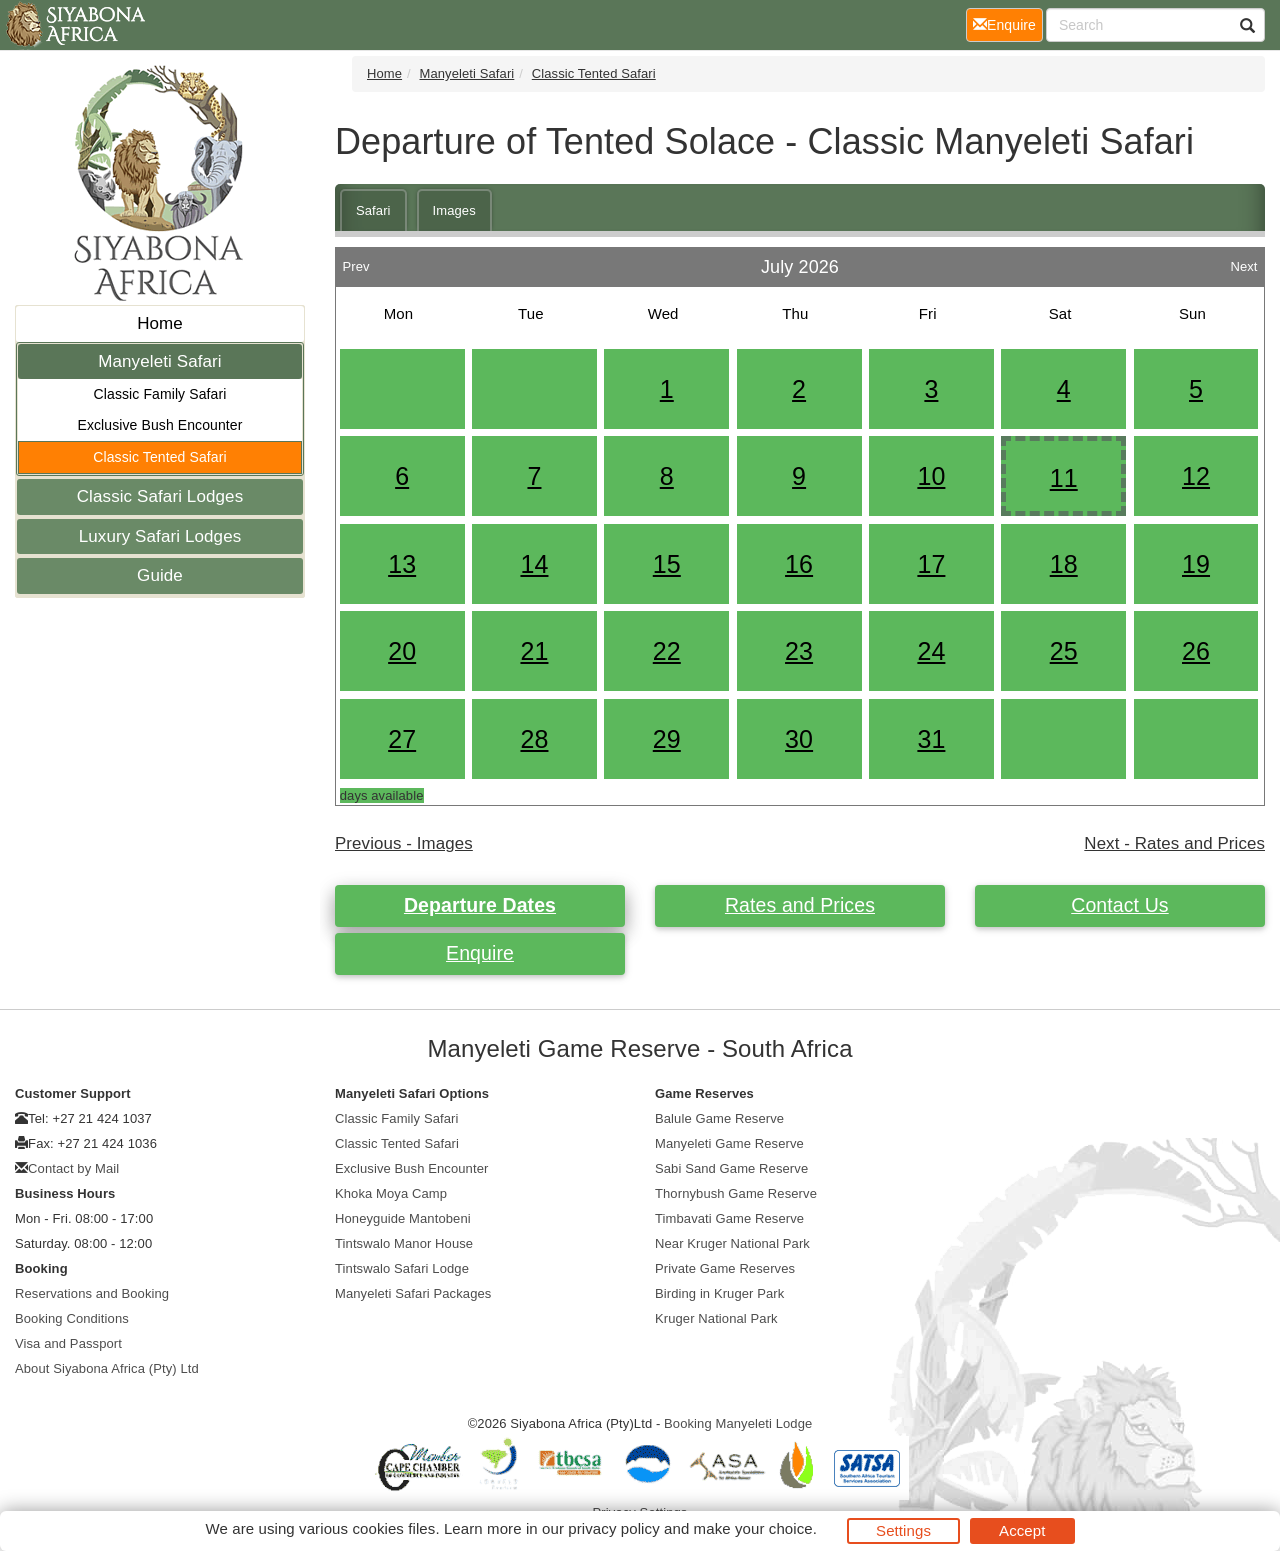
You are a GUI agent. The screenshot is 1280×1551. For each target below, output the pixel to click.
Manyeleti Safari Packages (413, 1293)
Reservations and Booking (92, 1293)
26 (1196, 651)
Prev (355, 261)
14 (534, 564)
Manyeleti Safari (160, 361)
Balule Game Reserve (719, 1118)
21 (534, 651)
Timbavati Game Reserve (729, 1218)
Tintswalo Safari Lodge (402, 1268)
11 (1064, 478)
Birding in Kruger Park (719, 1293)
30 (799, 739)
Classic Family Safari (160, 394)
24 (931, 651)
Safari (373, 210)
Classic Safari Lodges (160, 496)
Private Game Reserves (725, 1268)
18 (1064, 564)
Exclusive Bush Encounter (159, 425)
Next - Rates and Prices (1174, 843)
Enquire (480, 953)
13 (402, 564)
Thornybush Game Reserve (736, 1193)
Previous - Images (404, 843)
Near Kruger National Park (732, 1243)
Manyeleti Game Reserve (729, 1143)
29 (667, 739)
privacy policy (613, 1528)
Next (1243, 261)
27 (402, 739)
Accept (1022, 1530)
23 (799, 651)
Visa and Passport (68, 1343)
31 (931, 739)
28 (534, 739)
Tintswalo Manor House (404, 1243)
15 (667, 564)
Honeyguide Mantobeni (403, 1218)
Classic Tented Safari (159, 457)
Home (160, 323)
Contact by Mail (73, 1168)
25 (1064, 651)
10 (931, 476)
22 (667, 651)
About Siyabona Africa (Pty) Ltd (107, 1368)
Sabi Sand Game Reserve (731, 1168)
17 (931, 564)
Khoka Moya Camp (391, 1193)
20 (402, 651)
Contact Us (1119, 905)
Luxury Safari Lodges (160, 536)
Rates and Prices (800, 905)
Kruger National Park (716, 1318)
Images (454, 210)
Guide (160, 575)
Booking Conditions (72, 1318)
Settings (903, 1530)
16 (799, 564)
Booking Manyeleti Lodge (738, 1423)
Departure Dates (480, 905)
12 (1196, 476)
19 (1196, 564)
